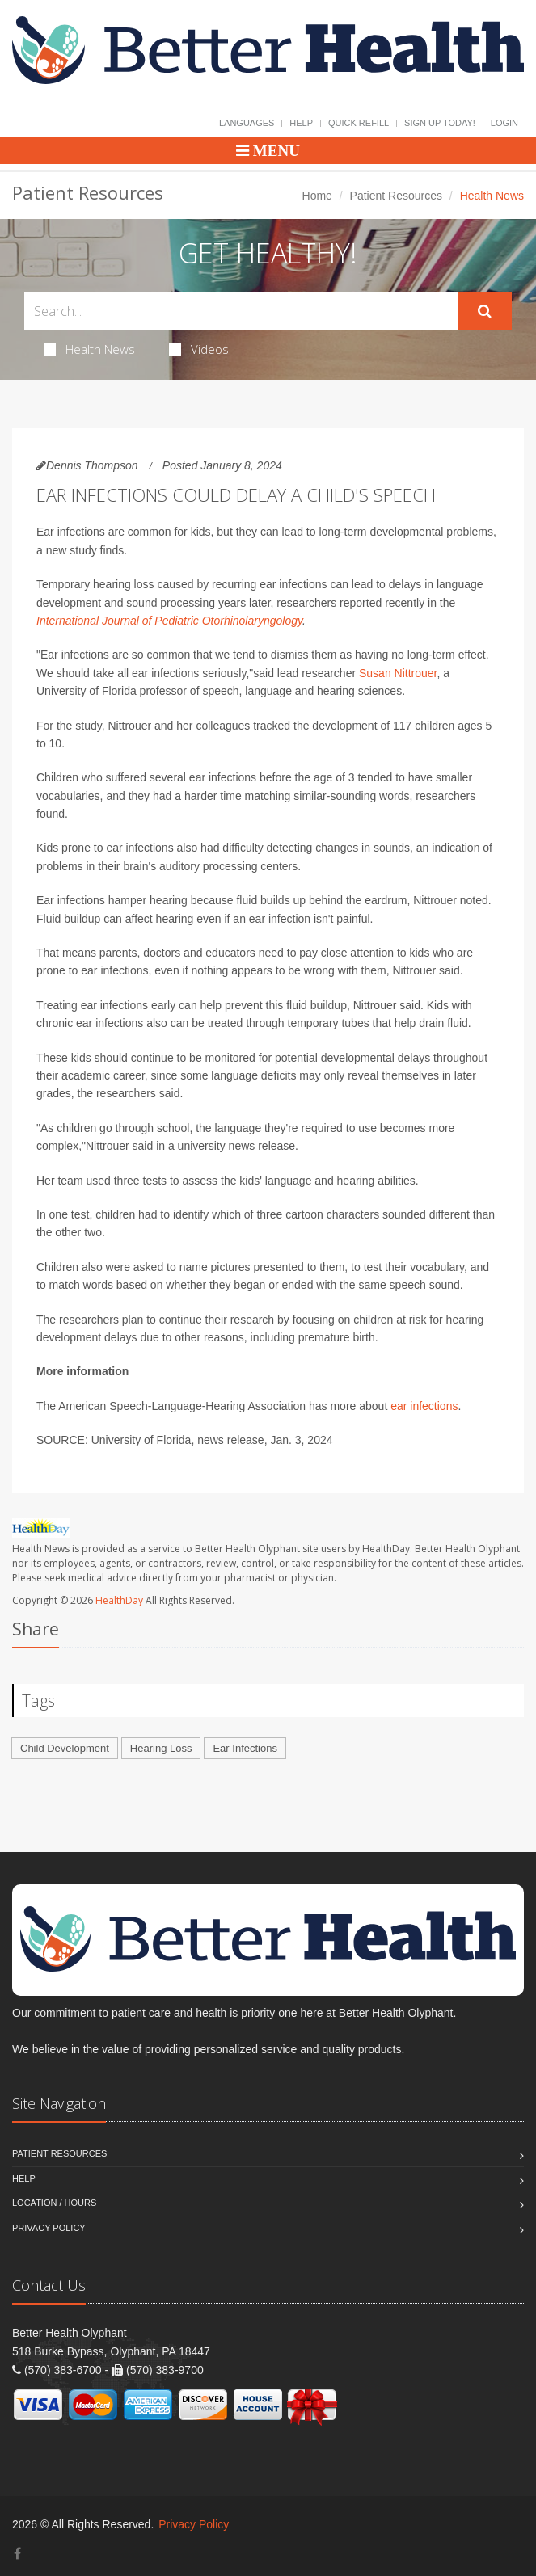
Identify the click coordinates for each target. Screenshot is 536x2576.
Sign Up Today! (439, 123)
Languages (246, 123)
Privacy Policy (49, 2228)
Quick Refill (358, 123)
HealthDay (119, 1600)
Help (301, 123)
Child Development (64, 1748)
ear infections (424, 1406)
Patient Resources (396, 195)
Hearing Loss (161, 1748)
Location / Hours (54, 2203)
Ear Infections (245, 1748)
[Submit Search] (485, 311)
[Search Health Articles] (241, 311)
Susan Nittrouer (398, 673)
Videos (199, 349)
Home (317, 195)
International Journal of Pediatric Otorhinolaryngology (169, 620)
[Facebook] (17, 2554)
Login (504, 123)
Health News (89, 349)
